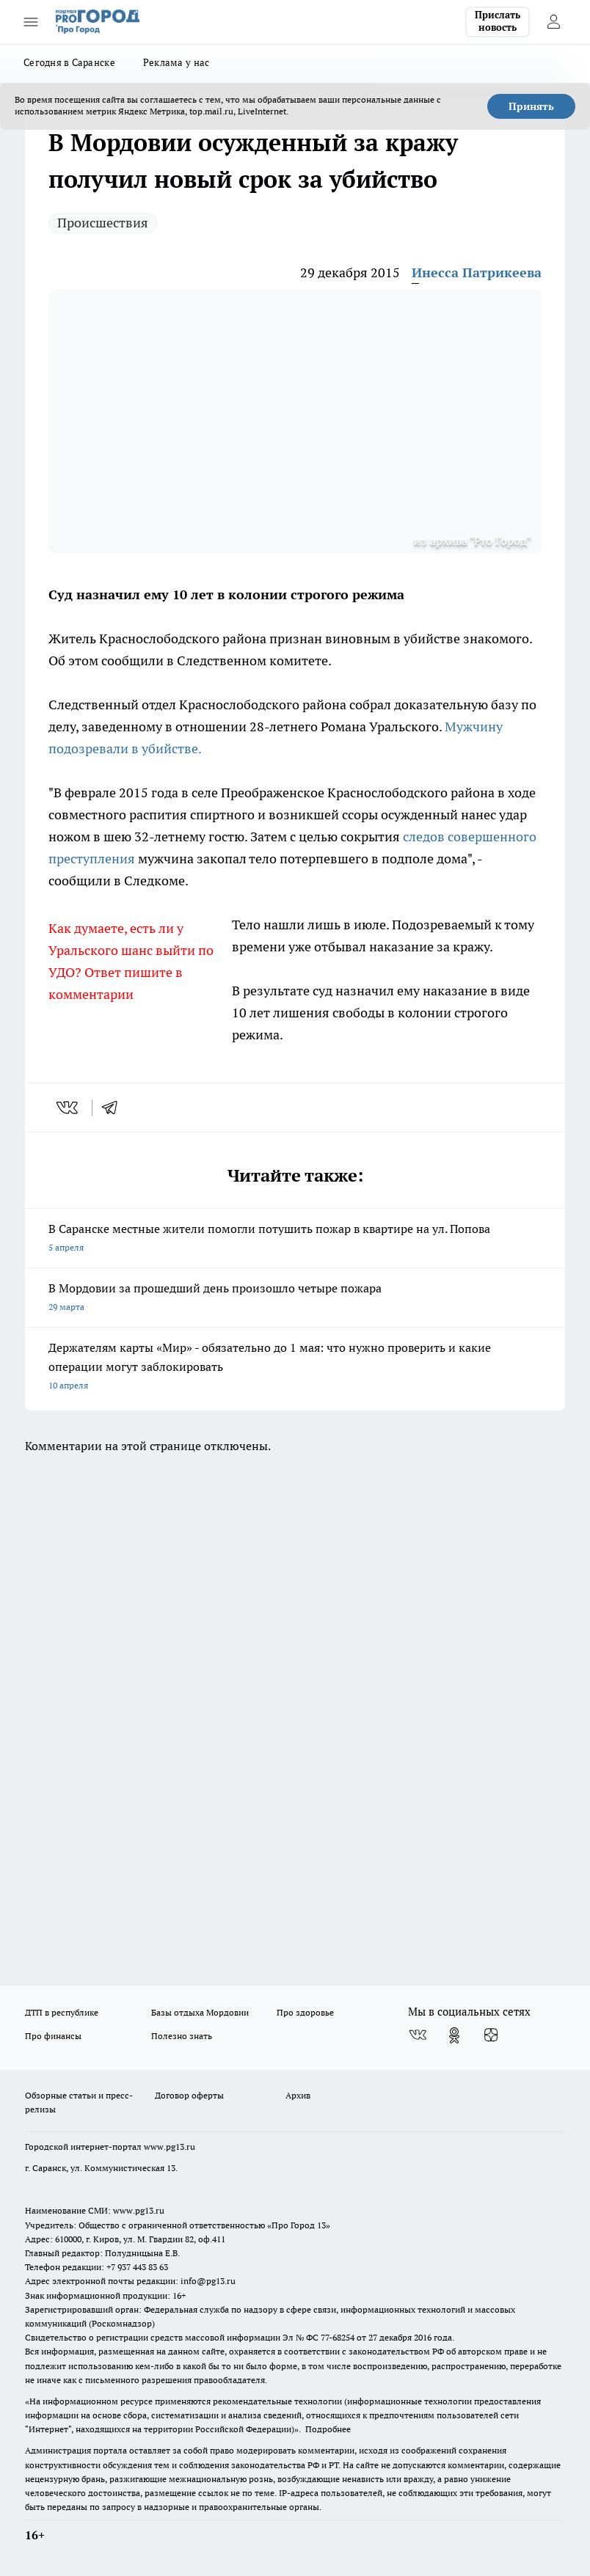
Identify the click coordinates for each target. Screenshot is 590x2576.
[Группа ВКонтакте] (417, 2035)
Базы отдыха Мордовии (200, 2012)
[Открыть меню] (30, 22)
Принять (531, 106)
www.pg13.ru (169, 2146)
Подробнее (328, 2428)
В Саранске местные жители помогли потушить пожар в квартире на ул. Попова (295, 1239)
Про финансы (53, 2035)
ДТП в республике (61, 2012)
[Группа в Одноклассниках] (454, 2035)
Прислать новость (497, 21)
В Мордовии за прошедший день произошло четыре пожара (295, 1299)
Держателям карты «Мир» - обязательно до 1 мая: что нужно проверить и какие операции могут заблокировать (295, 1367)
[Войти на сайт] (553, 22)
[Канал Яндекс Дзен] (491, 2035)
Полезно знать (181, 2035)
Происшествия (102, 222)
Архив (297, 2095)
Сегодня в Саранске (69, 62)
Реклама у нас (176, 62)
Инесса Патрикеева (477, 272)
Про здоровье (305, 2012)
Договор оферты (189, 2095)
